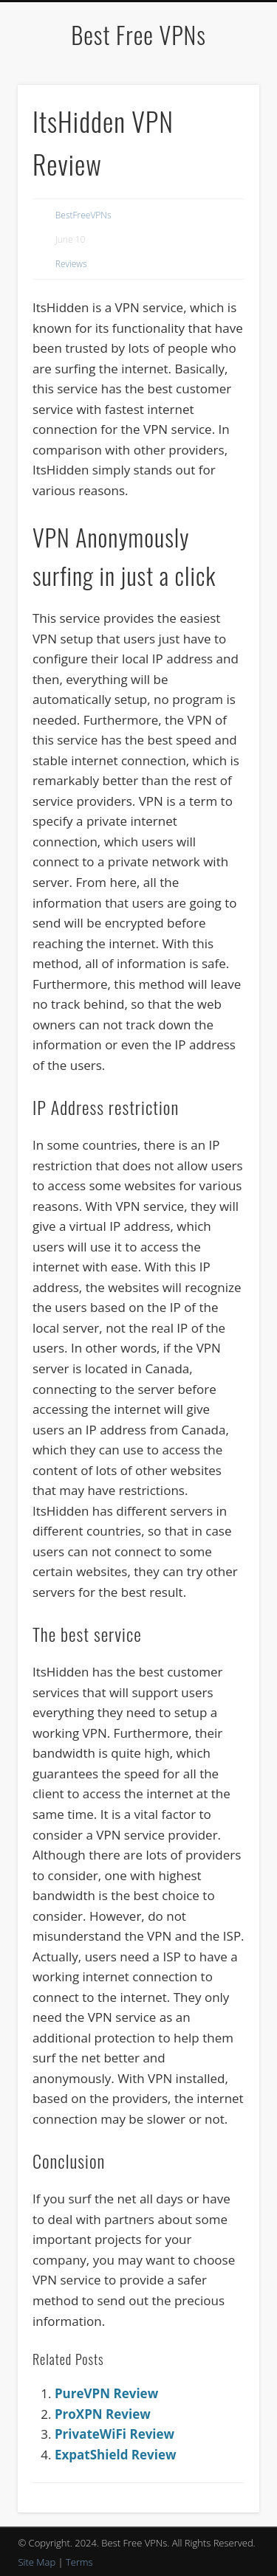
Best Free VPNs (138, 34)
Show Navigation (224, 132)
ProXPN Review (103, 2414)
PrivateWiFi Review (114, 2433)
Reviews (71, 264)
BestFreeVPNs (83, 215)
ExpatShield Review (116, 2454)
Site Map (36, 2562)
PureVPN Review (106, 2393)
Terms (79, 2562)
